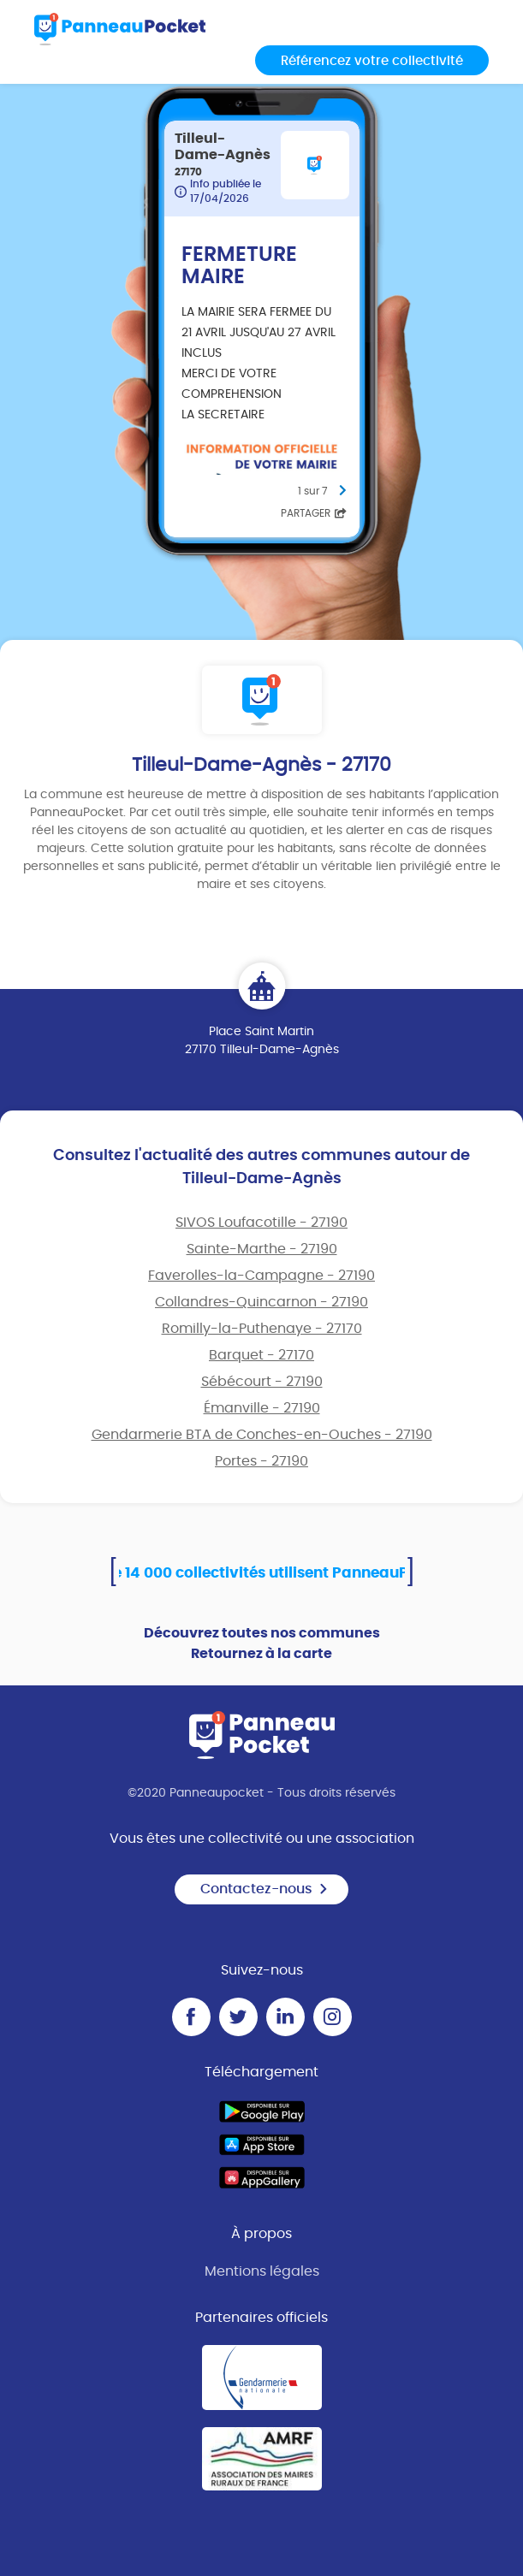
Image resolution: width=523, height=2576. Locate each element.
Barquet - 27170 (261, 1355)
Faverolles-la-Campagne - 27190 (261, 1275)
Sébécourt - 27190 (262, 1382)
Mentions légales (262, 2271)
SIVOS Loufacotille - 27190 (261, 1222)
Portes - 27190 (261, 1461)
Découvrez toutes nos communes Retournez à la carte (262, 1643)
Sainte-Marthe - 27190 (262, 1249)
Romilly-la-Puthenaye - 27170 (262, 1328)
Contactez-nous (264, 1889)
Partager (314, 513)
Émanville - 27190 (262, 1408)
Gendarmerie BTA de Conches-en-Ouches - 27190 (262, 1435)
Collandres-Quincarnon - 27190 (261, 1302)
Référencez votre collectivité (372, 61)
